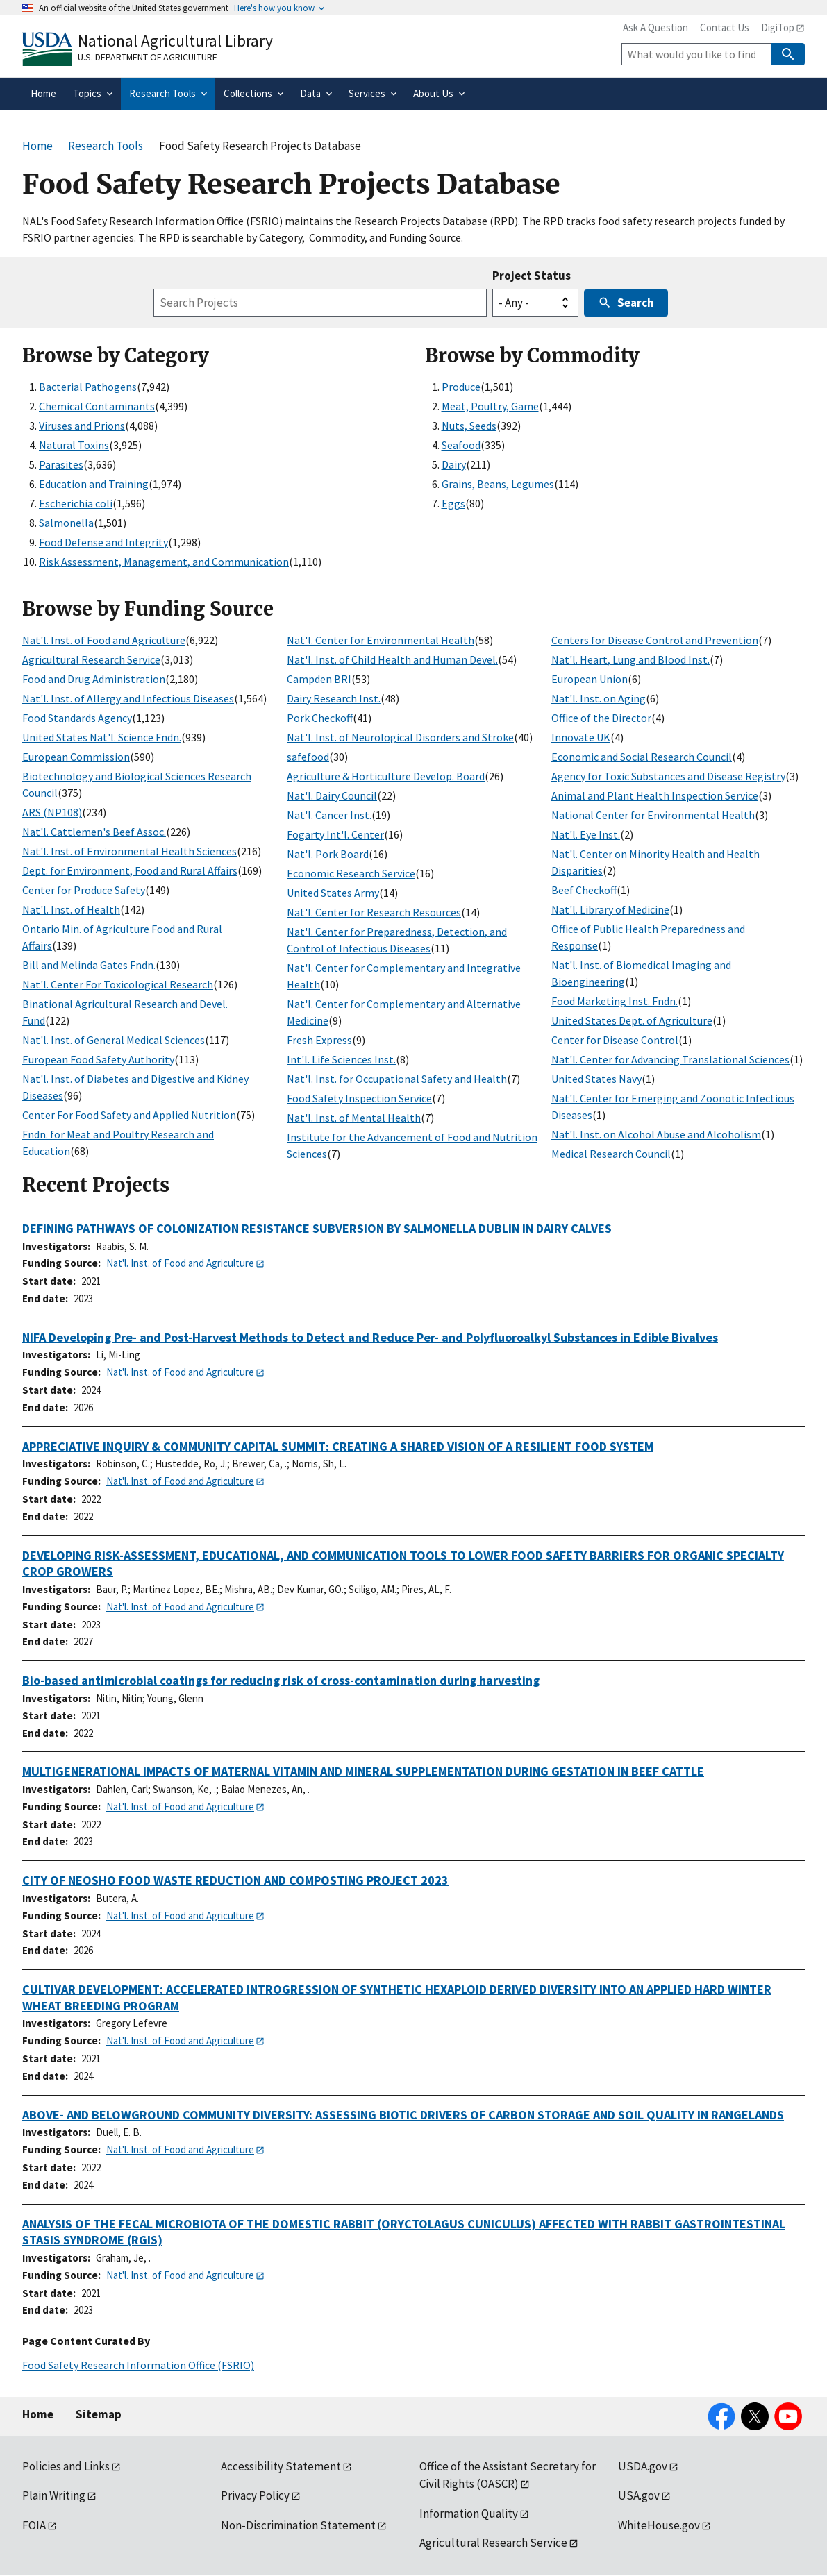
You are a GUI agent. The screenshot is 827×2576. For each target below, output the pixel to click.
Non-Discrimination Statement (298, 2525)
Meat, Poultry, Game (490, 406)
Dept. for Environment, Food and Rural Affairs (129, 870)
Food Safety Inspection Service (359, 1098)
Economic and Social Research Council (641, 757)
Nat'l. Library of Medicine (610, 909)
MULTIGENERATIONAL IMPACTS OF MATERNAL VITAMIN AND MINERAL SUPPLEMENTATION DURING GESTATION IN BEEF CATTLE (363, 1771)
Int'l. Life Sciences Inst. (341, 1059)
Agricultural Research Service (91, 659)
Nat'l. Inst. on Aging (598, 698)
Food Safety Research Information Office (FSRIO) (138, 2365)
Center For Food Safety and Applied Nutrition (129, 1115)
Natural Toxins (74, 445)
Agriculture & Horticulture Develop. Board (386, 776)
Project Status (531, 275)
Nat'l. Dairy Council (332, 795)
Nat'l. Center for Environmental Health (380, 640)
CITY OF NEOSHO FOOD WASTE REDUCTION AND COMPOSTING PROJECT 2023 (235, 1880)
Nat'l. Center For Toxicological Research (117, 984)
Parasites (61, 464)
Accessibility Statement (281, 2466)
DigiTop (777, 27)
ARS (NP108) (52, 812)
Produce (461, 387)
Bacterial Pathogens (88, 387)
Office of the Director (601, 718)
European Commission (76, 757)
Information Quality (468, 2513)
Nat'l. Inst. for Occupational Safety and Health (397, 1079)
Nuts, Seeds (469, 425)
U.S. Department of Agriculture (147, 57)
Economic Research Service (351, 873)
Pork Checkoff (320, 718)
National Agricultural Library (175, 41)
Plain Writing (53, 2495)
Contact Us (724, 27)
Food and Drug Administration (93, 679)
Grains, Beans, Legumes (498, 484)
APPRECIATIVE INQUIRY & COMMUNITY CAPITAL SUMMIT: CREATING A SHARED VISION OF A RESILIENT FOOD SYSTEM (337, 1446)
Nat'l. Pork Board (328, 854)
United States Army (333, 893)
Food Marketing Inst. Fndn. (614, 1001)
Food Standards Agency (77, 718)
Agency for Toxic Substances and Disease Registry (668, 776)
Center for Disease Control (614, 1040)
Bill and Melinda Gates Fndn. (89, 965)
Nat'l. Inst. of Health (71, 909)
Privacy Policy (255, 2495)
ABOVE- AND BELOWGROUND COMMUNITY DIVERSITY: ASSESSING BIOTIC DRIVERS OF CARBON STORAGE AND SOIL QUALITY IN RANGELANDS (403, 2115)
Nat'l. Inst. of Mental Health (354, 1118)
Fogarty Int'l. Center (335, 834)
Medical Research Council (611, 1154)
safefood (308, 757)
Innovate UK (580, 737)
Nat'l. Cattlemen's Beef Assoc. (94, 832)
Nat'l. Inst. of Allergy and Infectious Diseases (128, 698)
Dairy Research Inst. (334, 698)
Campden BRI (319, 679)
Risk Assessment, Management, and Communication (164, 562)
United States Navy (596, 1079)
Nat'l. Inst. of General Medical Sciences (113, 1040)
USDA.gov (642, 2466)
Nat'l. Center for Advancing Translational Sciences (670, 1059)
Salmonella (66, 523)
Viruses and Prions (82, 425)
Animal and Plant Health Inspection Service (654, 795)
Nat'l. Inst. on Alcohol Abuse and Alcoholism (656, 1134)
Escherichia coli (75, 503)
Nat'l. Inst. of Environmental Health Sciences (129, 851)
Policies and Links (66, 2466)
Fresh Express (319, 1040)
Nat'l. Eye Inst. (585, 834)
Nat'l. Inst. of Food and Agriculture (103, 640)
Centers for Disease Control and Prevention (654, 640)
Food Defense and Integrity (103, 542)
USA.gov (639, 2495)
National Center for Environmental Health (653, 815)
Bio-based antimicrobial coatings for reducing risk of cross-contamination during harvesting (281, 1680)
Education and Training (94, 484)
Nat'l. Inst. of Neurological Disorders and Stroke (400, 737)
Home (37, 2414)
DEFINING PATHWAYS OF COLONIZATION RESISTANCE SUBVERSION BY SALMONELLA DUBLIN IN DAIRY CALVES (317, 1228)
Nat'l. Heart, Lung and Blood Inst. (630, 659)
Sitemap (99, 2414)
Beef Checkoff (584, 890)
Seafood (461, 445)
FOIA (34, 2525)
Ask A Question (655, 27)
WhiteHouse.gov (659, 2525)
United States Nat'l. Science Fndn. (101, 737)
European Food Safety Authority (98, 1059)
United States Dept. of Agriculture (631, 1020)
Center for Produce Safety (83, 890)
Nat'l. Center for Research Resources (374, 912)
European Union (589, 679)
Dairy (454, 464)
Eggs (453, 503)
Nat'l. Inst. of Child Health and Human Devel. (392, 659)
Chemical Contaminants (97, 406)
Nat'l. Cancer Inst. (329, 815)
